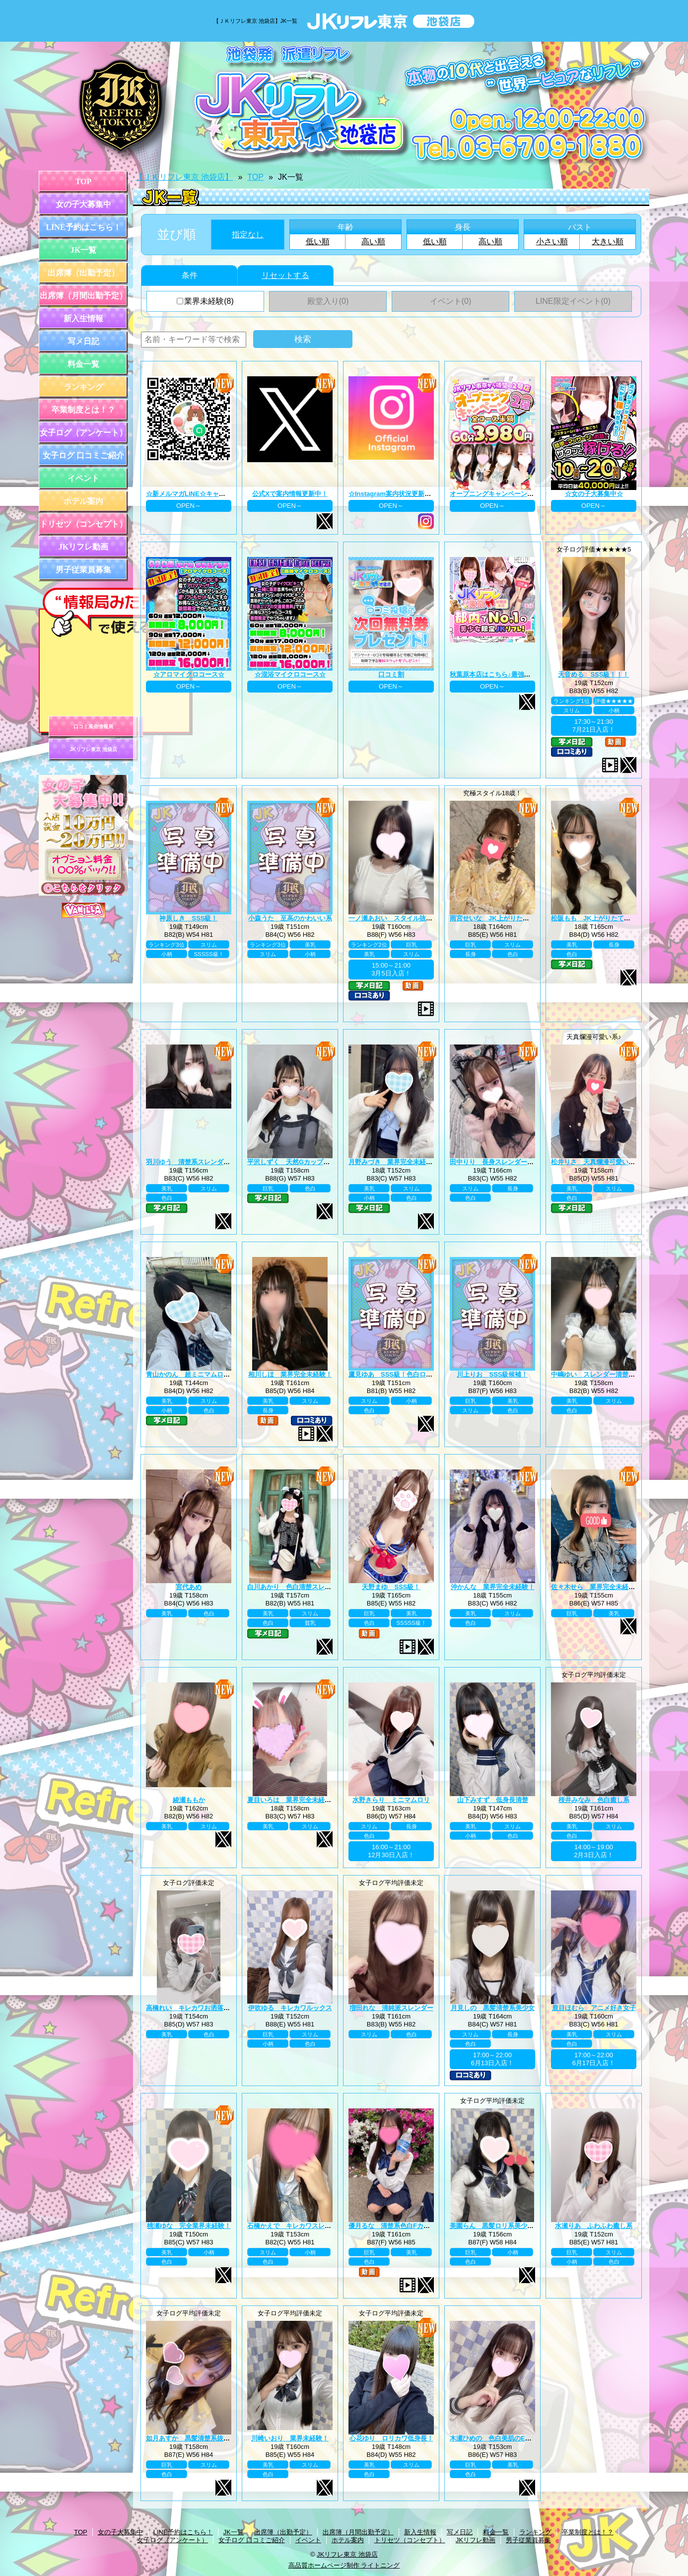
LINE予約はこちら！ (83, 227)
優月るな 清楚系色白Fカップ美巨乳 (402, 2225)
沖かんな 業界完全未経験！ (493, 1587)
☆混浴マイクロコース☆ (290, 674)
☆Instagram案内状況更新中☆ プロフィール (413, 493)
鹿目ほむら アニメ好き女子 (594, 2008)
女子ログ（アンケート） (83, 432)
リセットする (285, 275)
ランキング (83, 387)
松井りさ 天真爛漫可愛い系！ (596, 1162)
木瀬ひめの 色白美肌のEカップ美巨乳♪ (508, 2438)
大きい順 (607, 241)
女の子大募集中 (83, 204)
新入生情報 (83, 318)
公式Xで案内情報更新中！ (290, 493)
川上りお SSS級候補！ (492, 1374)
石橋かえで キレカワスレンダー (295, 2225)
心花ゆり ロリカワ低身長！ (391, 2438)
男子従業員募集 (83, 569)
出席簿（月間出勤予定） (83, 295)
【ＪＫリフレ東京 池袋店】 (184, 177)
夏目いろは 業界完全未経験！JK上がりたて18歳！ (322, 1800)
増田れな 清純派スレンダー (391, 2008)
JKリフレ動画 (83, 547)
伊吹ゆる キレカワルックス (290, 2008)
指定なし (248, 234)
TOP (83, 181)
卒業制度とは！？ (83, 410)
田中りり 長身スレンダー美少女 (498, 1162)
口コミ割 (391, 674)
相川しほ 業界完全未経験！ (290, 1374)
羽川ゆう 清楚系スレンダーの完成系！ (204, 1162)
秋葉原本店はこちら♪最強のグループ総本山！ (516, 674)
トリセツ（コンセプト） (83, 524)
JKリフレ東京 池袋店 (93, 749)
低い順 (318, 241)
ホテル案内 (83, 501)
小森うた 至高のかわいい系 (290, 918)
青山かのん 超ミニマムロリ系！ (194, 1374)
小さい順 (552, 241)
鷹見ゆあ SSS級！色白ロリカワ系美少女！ (413, 1374)
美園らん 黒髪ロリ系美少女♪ (493, 2225)
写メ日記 (83, 341)
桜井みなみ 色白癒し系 (593, 1800)
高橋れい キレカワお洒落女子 (191, 2008)
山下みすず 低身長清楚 (492, 1800)
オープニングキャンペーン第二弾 (498, 493)
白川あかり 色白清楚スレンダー (295, 1587)
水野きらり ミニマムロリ (391, 1800)
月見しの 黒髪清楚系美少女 (493, 2008)
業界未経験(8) (205, 301)
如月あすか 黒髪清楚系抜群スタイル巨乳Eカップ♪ (220, 2438)
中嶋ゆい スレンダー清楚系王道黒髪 (606, 1374)
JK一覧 (83, 250)
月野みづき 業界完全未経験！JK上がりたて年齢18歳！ (430, 1162)
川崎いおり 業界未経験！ (290, 2438)
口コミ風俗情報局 (93, 726)
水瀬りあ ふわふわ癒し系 (593, 2225)
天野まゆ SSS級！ (391, 1587)
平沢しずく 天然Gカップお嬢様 (295, 1162)
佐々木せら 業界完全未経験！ (596, 1587)
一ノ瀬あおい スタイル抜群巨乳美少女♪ (408, 918)
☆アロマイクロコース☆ (188, 674)
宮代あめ (189, 1587)
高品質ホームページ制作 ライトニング (344, 2565)
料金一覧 (83, 364)
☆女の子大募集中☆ (594, 493)
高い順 (373, 241)
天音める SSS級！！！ (593, 674)
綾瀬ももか (189, 1800)
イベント (83, 478)
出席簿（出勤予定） (83, 273)
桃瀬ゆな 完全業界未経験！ (189, 2225)
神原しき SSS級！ (188, 918)
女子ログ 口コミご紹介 (83, 455)
